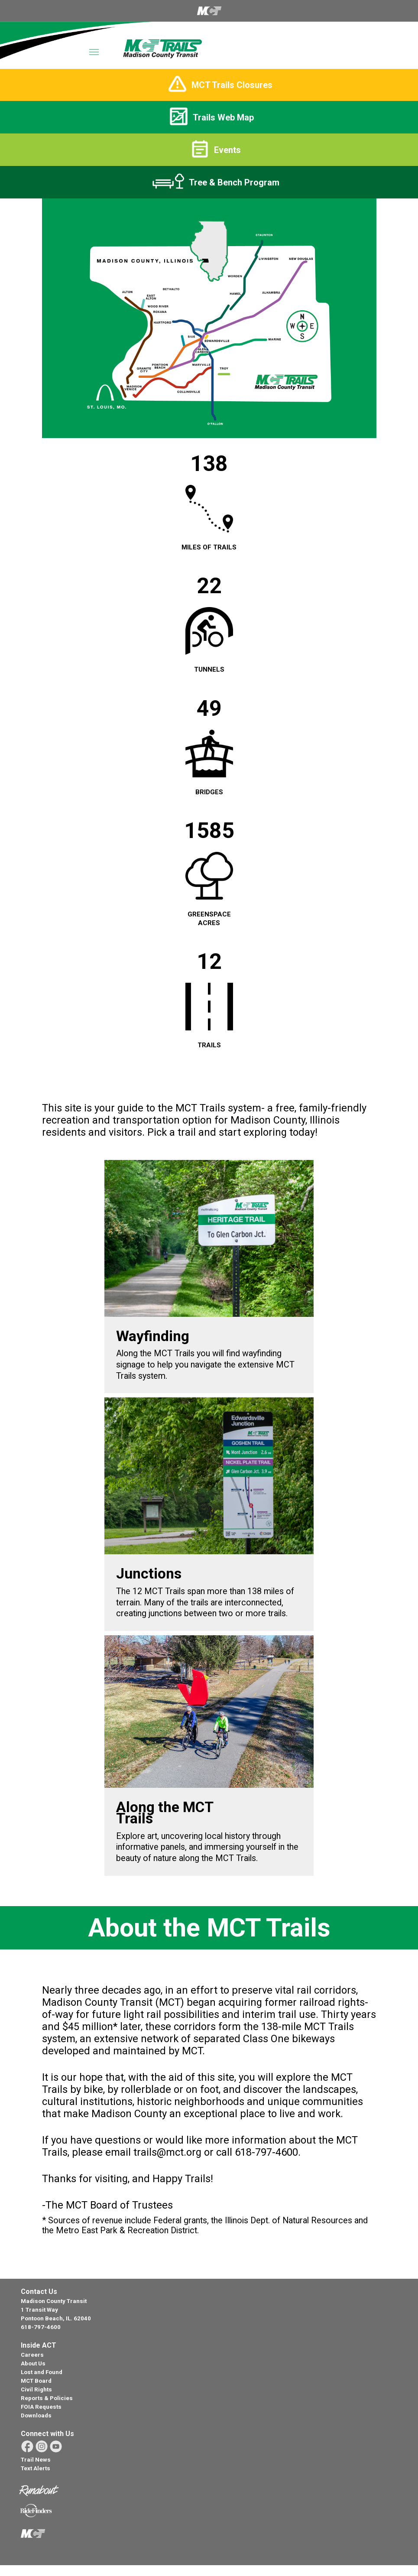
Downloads (36, 2415)
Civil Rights (36, 2389)
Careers (32, 2355)
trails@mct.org (167, 2152)
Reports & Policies (47, 2398)
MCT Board (36, 2381)
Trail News (36, 2459)
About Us (33, 2363)
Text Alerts (35, 2468)
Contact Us (39, 2291)
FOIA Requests (41, 2407)
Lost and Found (41, 2372)
